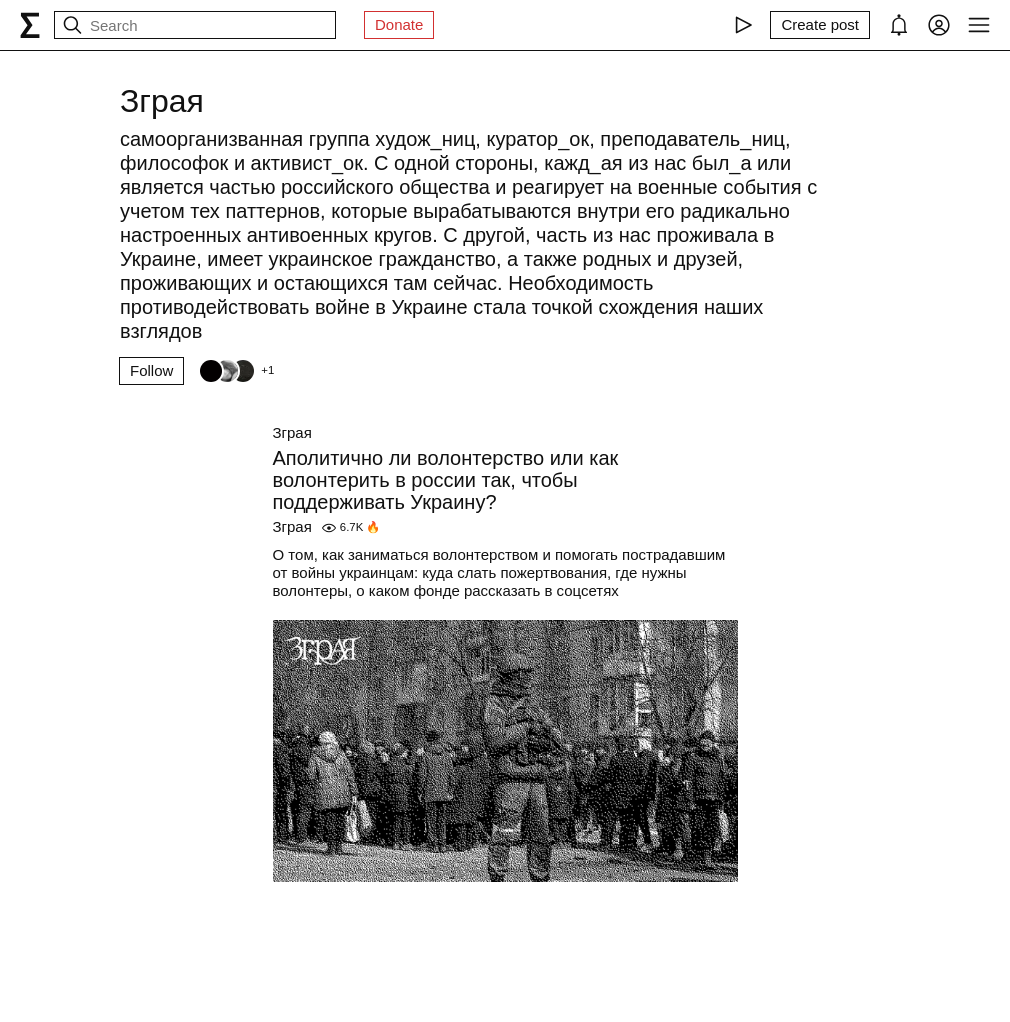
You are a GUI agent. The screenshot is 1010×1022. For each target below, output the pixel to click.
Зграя (292, 432)
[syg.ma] (30, 25)
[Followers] (236, 371)
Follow (151, 370)
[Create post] (820, 25)
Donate (399, 24)
